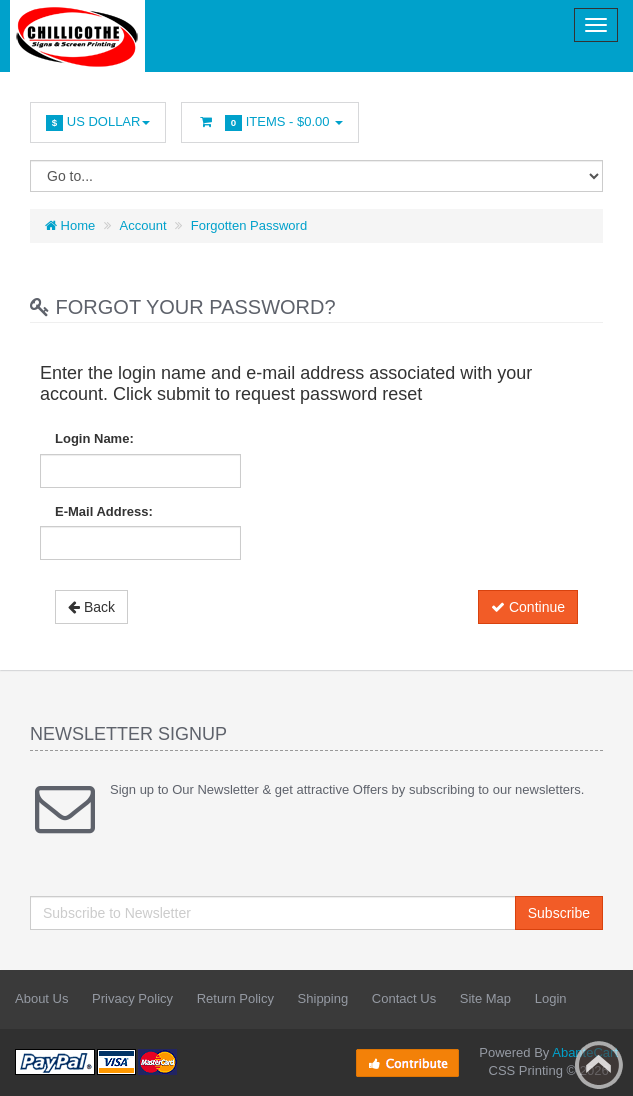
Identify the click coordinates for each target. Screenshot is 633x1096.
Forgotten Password (249, 225)
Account (143, 225)
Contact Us (404, 998)
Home (70, 225)
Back (91, 607)
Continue (528, 607)
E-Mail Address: (104, 511)
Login (551, 998)
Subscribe (559, 913)
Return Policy (235, 998)
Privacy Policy (132, 998)
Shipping (323, 998)
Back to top (599, 1065)
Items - (270, 122)
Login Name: (94, 438)
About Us (41, 998)
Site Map (485, 998)
